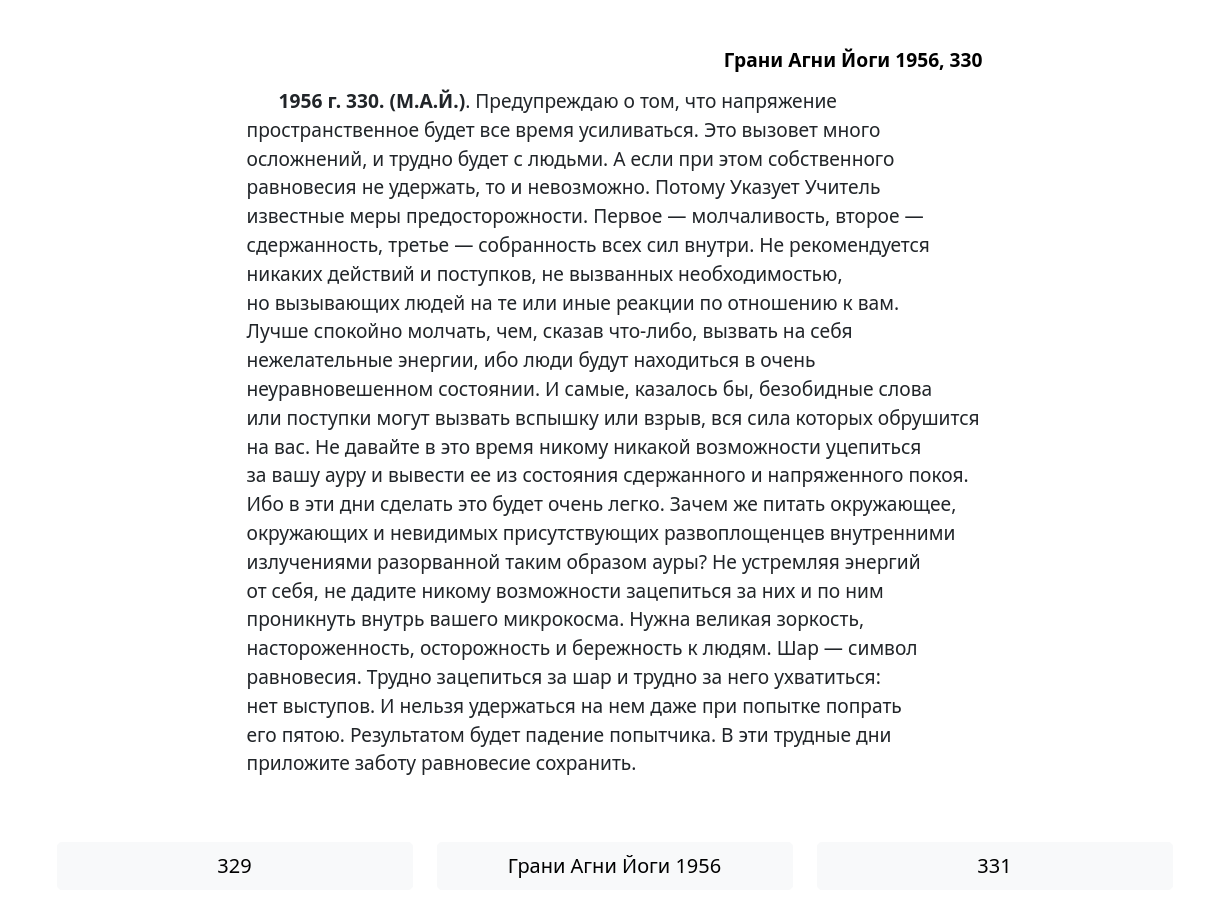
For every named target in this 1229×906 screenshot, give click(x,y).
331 (994, 865)
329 (234, 865)
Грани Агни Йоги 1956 (614, 865)
